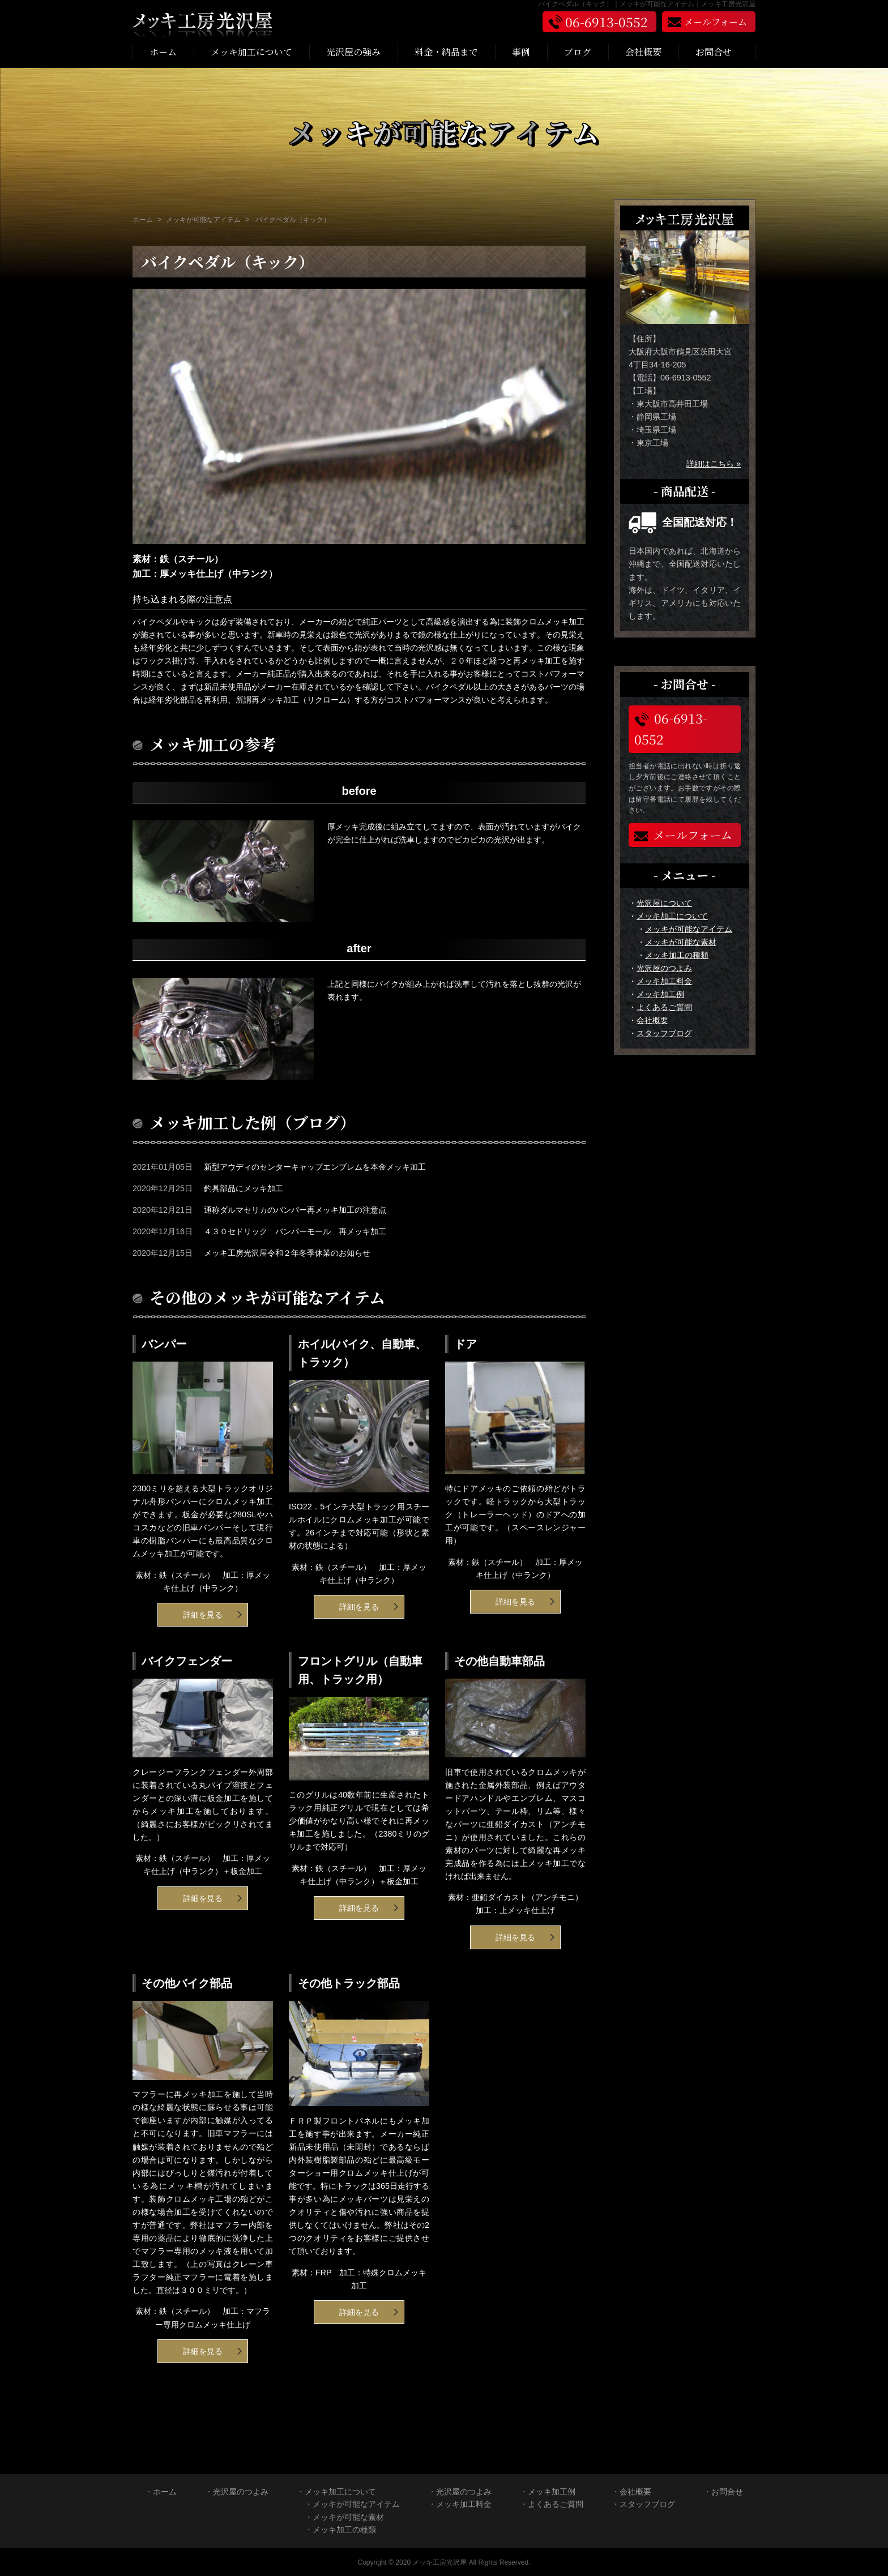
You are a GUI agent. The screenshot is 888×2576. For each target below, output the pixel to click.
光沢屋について (664, 903)
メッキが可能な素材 (680, 942)
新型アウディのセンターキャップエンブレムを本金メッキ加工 (315, 1166)
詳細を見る (203, 1614)
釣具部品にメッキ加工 (243, 1188)
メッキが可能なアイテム (688, 929)
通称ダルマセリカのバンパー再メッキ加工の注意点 (295, 1209)
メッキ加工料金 (664, 981)
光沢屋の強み (353, 51)
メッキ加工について (251, 51)
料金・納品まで (446, 51)
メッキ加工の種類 (676, 955)
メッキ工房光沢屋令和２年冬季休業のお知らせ (287, 1252)
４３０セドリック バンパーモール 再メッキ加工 (295, 1231)
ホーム (163, 51)
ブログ (577, 51)
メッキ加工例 (660, 994)
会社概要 (643, 51)
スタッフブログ (664, 1033)
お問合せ (713, 51)
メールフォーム (683, 835)
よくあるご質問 (664, 1007)
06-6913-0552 (670, 728)
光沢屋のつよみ (664, 968)
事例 (521, 51)
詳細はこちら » (713, 463)
